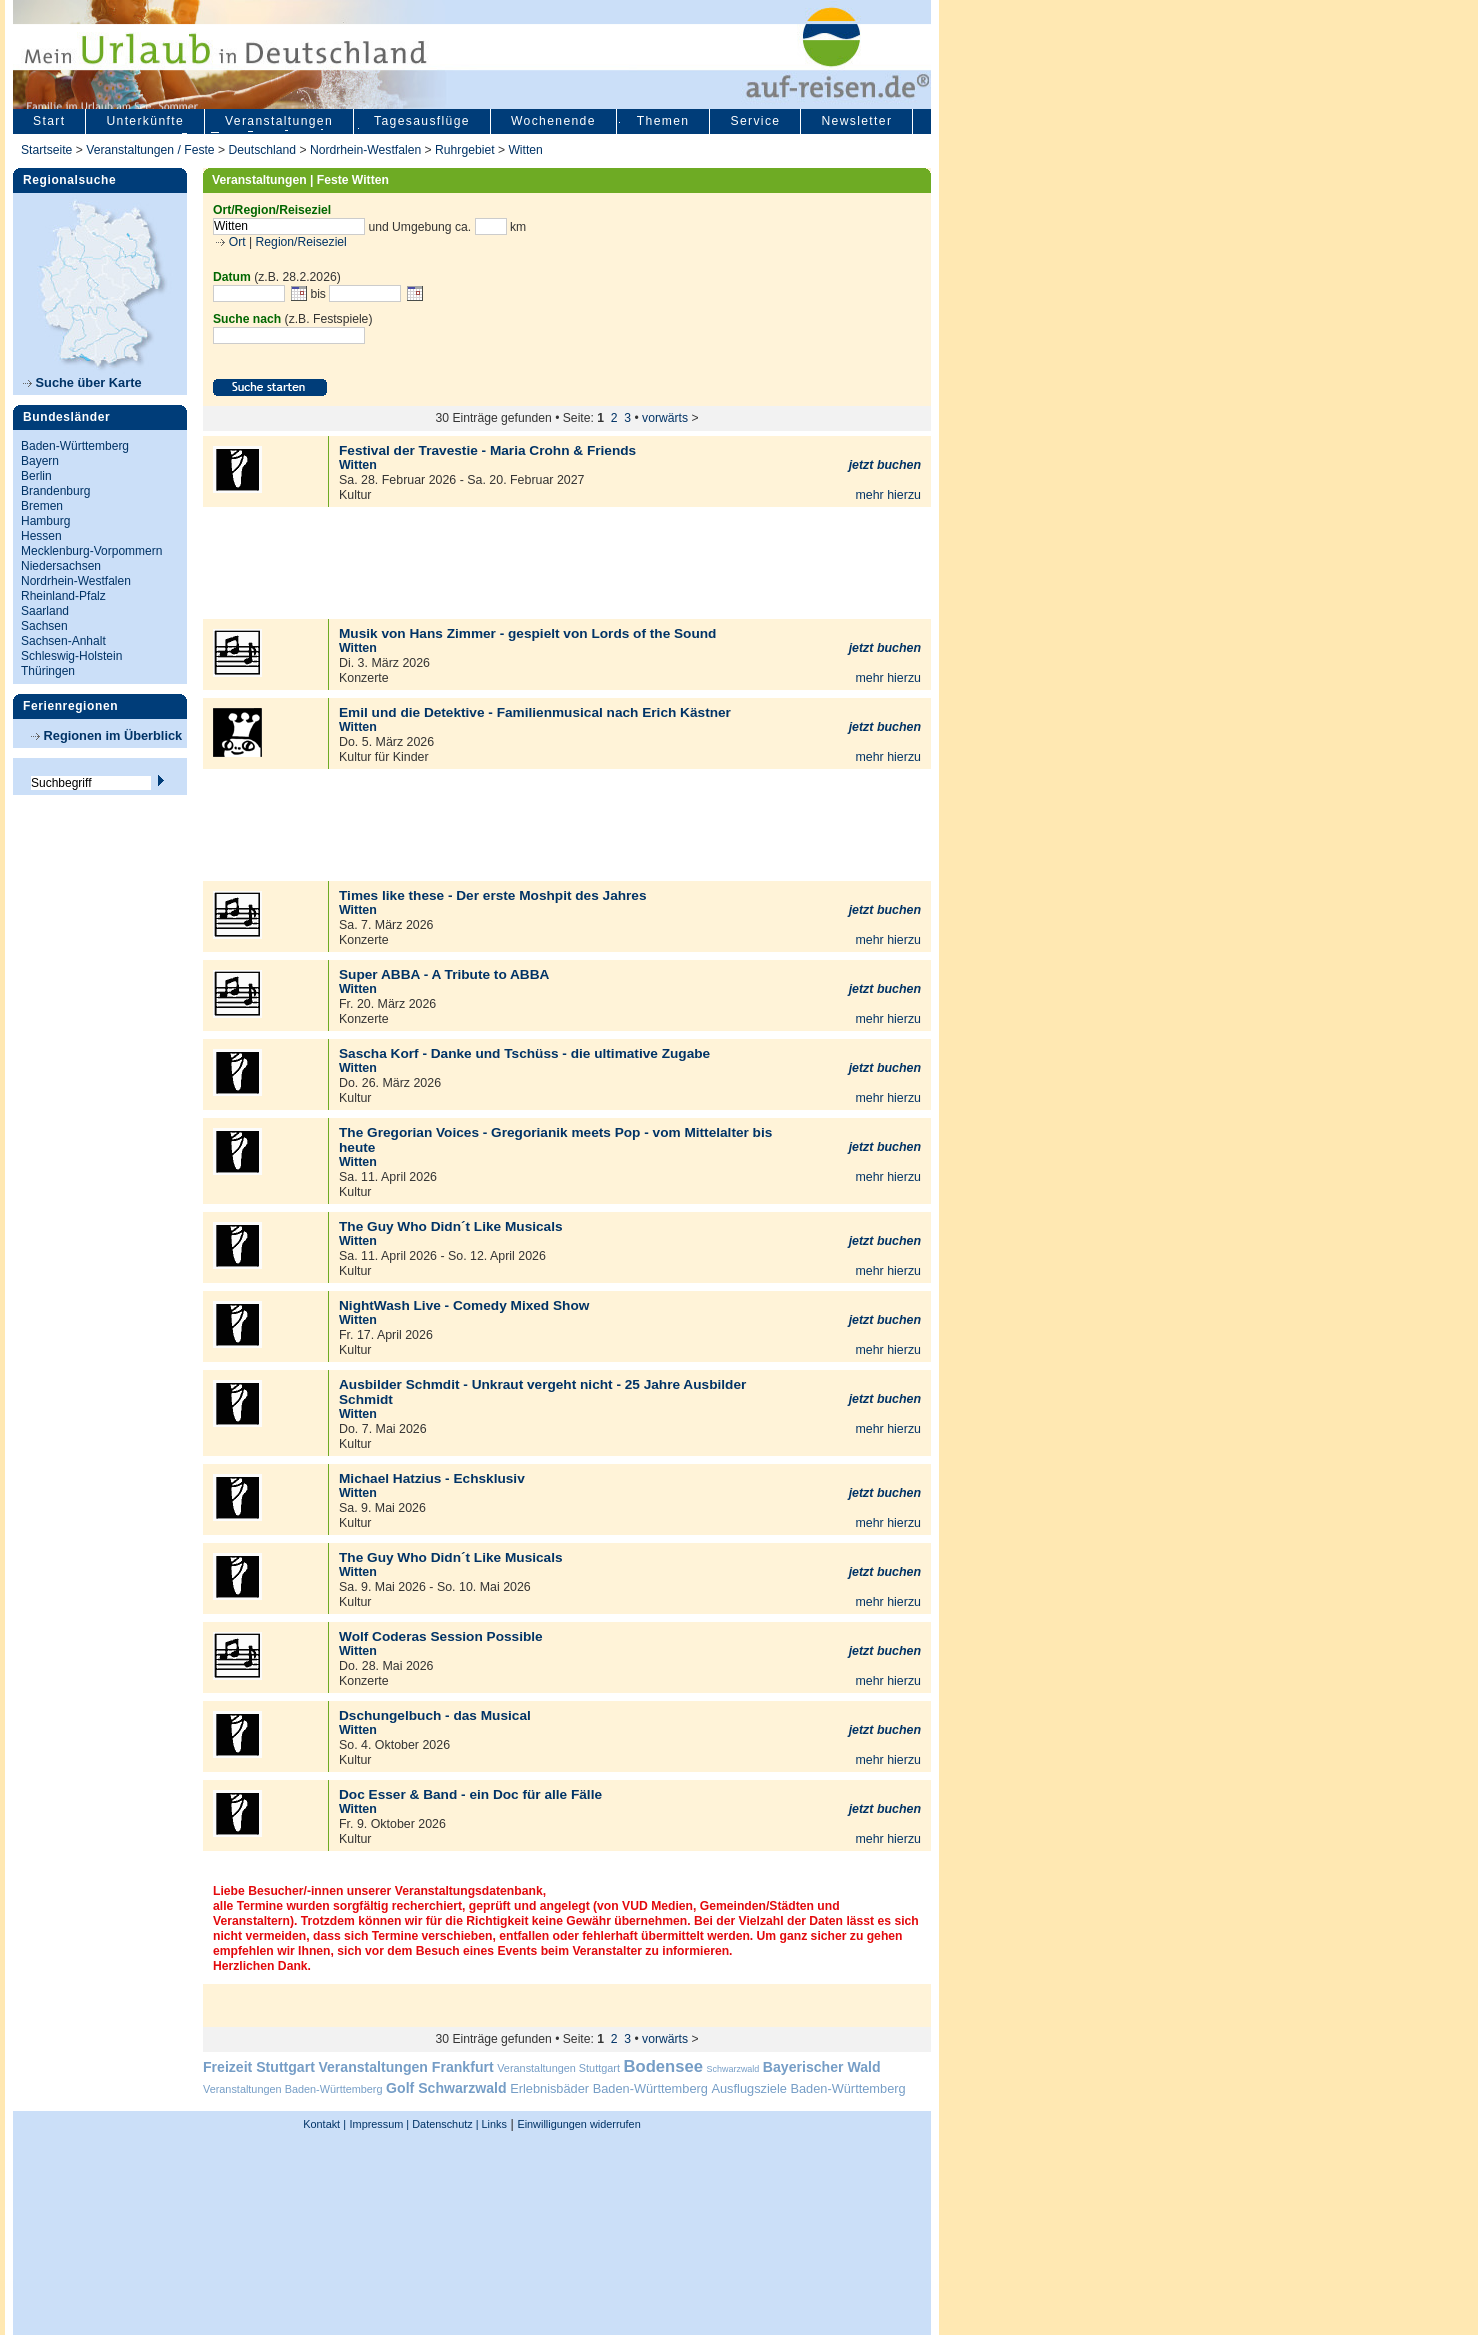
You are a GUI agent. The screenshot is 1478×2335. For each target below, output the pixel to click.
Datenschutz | (443, 2124)
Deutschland (262, 150)
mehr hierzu (888, 495)
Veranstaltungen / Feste (152, 150)
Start (49, 121)
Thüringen (48, 671)
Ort (235, 242)
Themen (663, 121)
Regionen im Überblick (106, 735)
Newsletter (856, 121)
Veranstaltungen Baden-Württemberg (293, 2089)
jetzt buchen (885, 465)
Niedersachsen (61, 566)
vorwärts (665, 418)
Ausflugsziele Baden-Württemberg (808, 2088)
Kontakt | (324, 2124)
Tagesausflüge (422, 121)
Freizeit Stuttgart (259, 2067)
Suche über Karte (82, 382)
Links (493, 2124)
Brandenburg (55, 491)
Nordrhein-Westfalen (365, 150)
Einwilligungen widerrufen (578, 2124)
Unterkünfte (145, 121)
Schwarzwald (733, 2069)
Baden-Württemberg (75, 446)
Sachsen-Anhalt (63, 641)
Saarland (45, 611)
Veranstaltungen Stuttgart (558, 2068)
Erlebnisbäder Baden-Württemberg (609, 2088)
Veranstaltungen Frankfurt (405, 2067)
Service (755, 121)
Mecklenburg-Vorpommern (91, 551)
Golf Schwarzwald (446, 2088)
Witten (525, 150)
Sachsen (44, 626)
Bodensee (663, 2066)
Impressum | (380, 2124)
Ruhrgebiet (464, 150)
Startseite (46, 150)
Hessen (41, 536)
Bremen (42, 506)
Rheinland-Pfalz (63, 596)
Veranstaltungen (279, 121)
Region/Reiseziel (301, 242)
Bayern (40, 461)
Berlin (36, 476)
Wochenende (553, 121)
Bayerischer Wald (822, 2067)
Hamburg (45, 521)
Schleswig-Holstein (71, 656)
